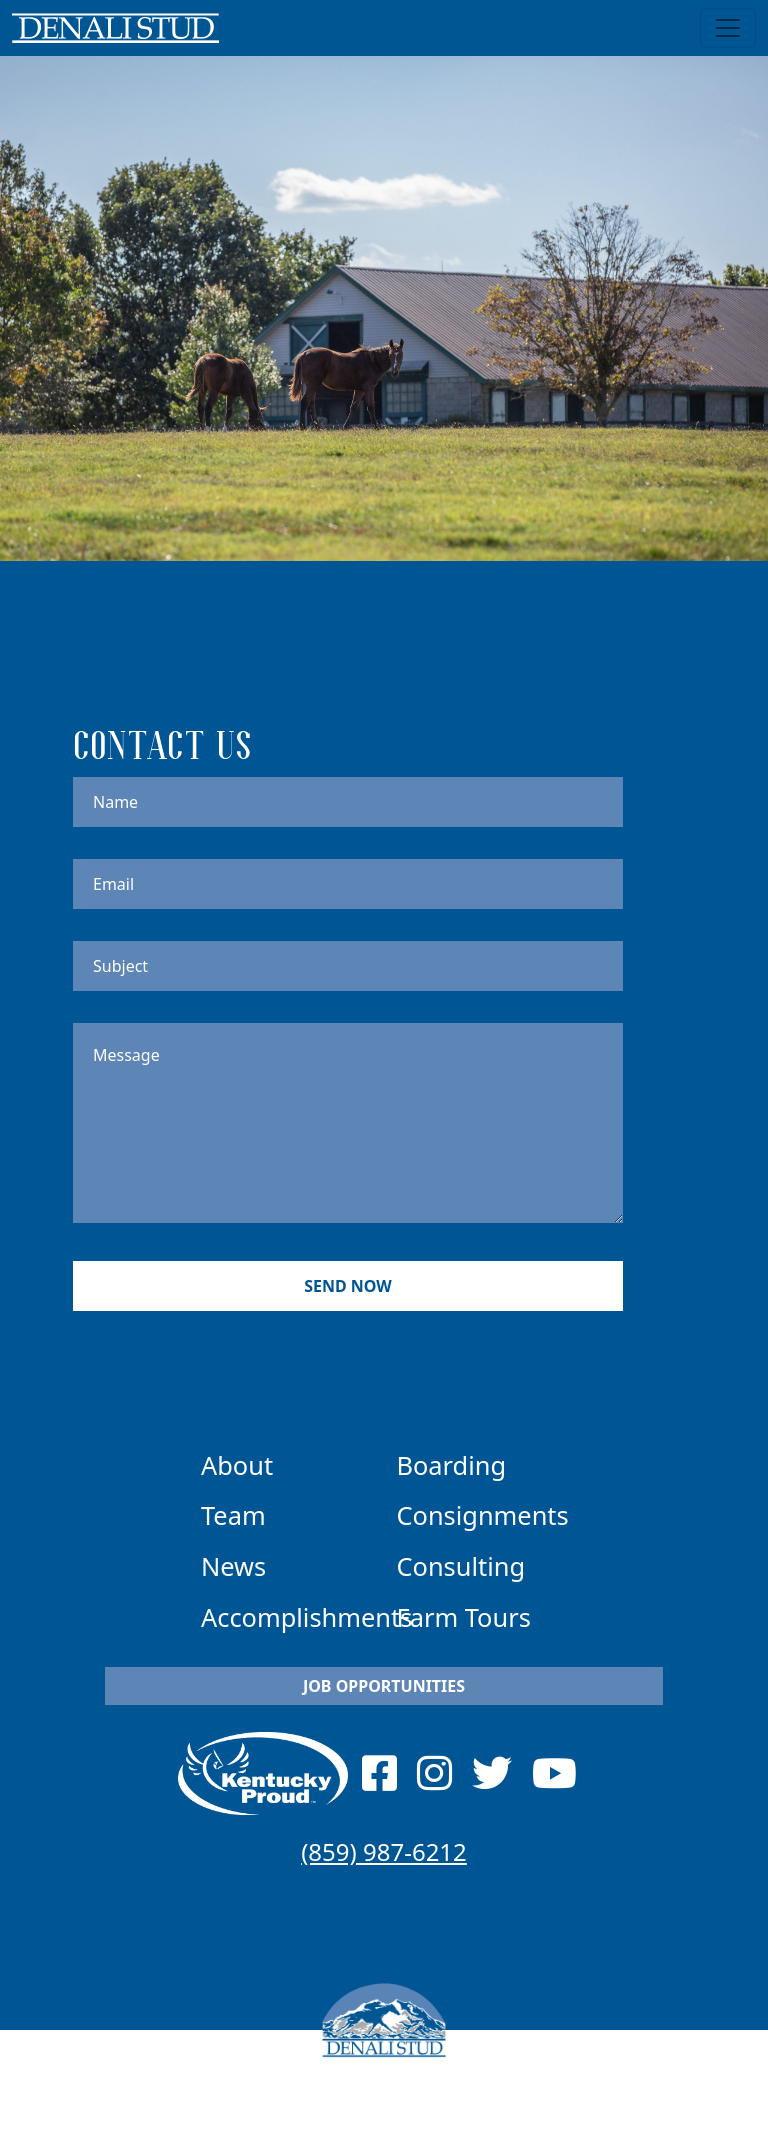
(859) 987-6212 (384, 1851)
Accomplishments (306, 1617)
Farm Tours (464, 1617)
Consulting (461, 1566)
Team (233, 1515)
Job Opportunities (384, 1686)
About (237, 1465)
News (233, 1566)
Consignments (483, 1515)
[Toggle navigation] (728, 28)
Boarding (452, 1465)
